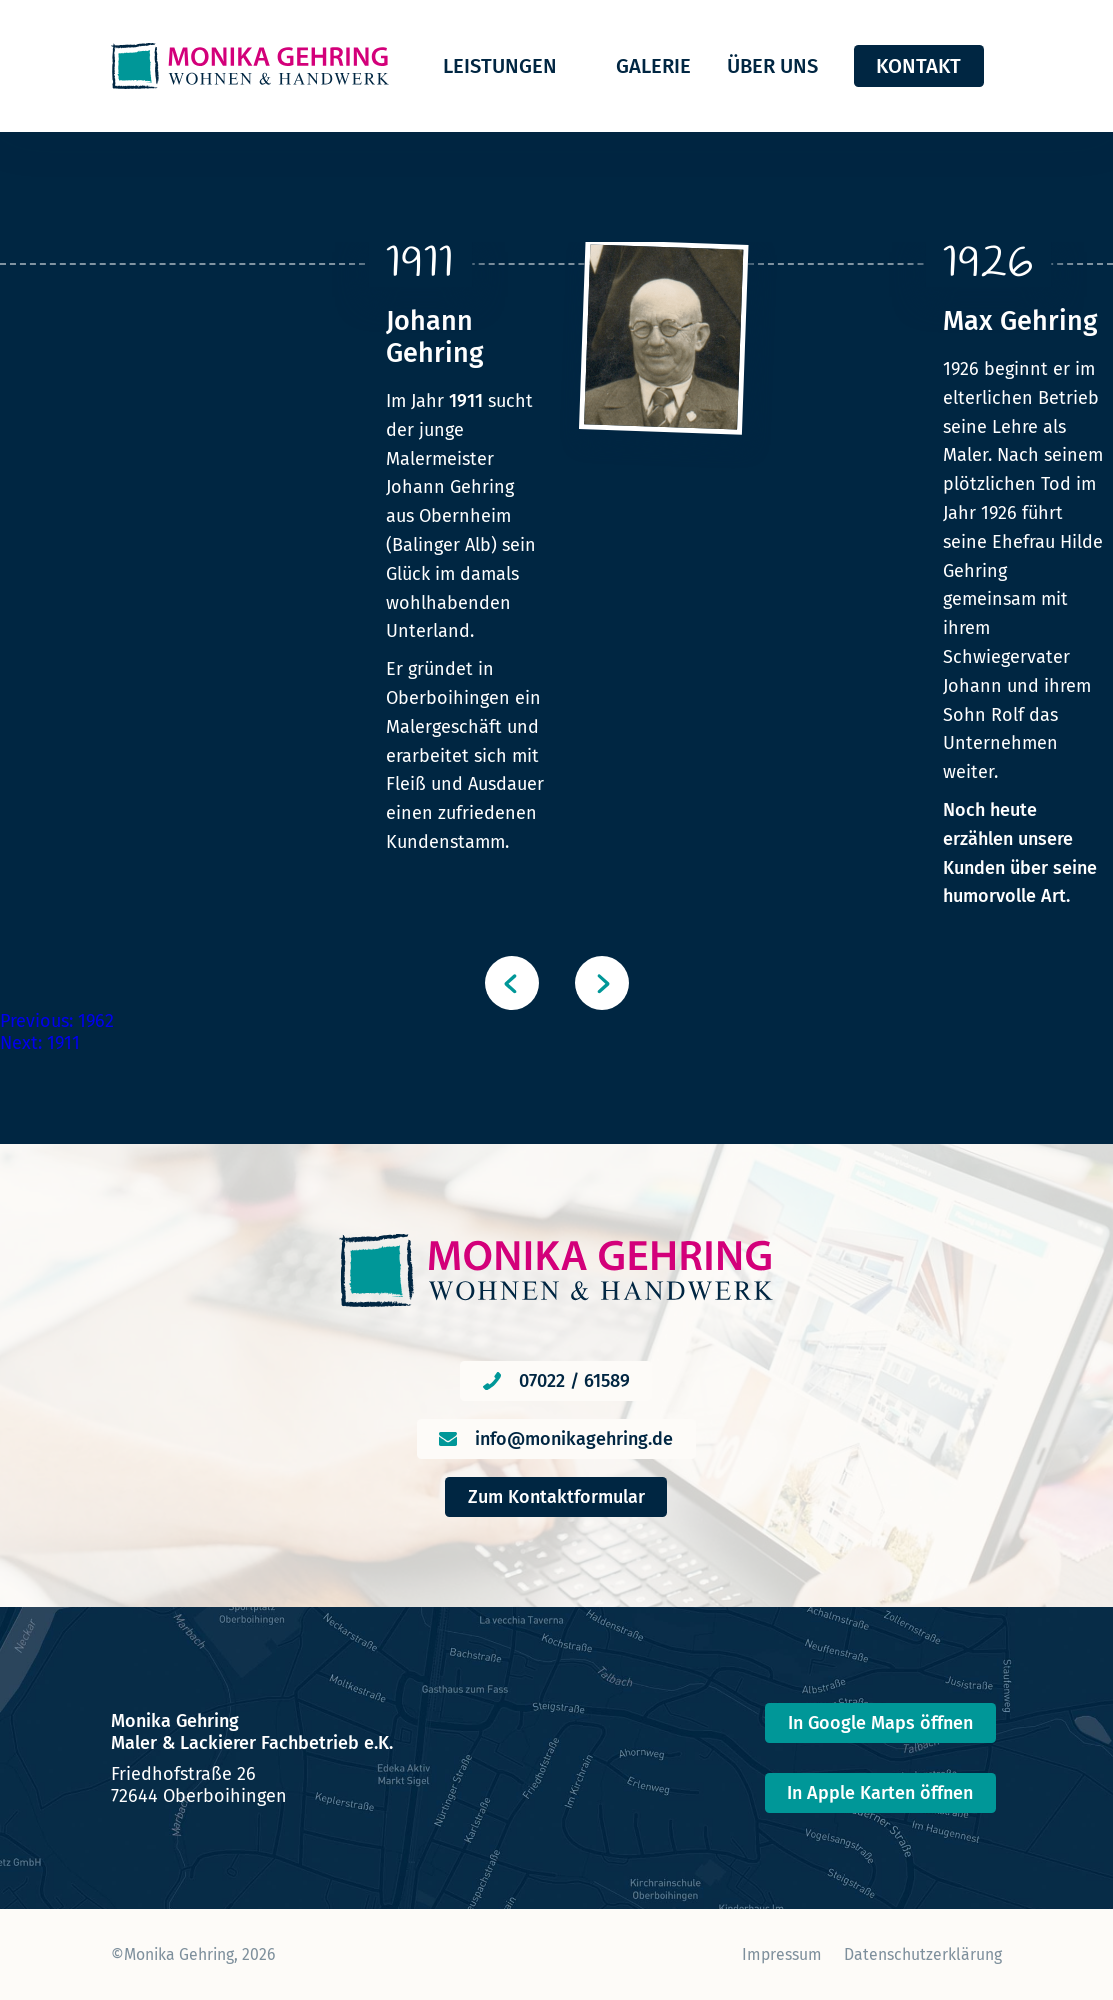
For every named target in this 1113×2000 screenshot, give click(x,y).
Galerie (653, 66)
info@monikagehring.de (574, 1439)
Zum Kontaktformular (556, 1497)
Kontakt (918, 66)
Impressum (782, 1954)
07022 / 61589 (574, 1381)
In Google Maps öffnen (880, 1723)
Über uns (772, 66)
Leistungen (500, 66)
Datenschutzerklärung (923, 1954)
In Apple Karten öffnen (880, 1793)
